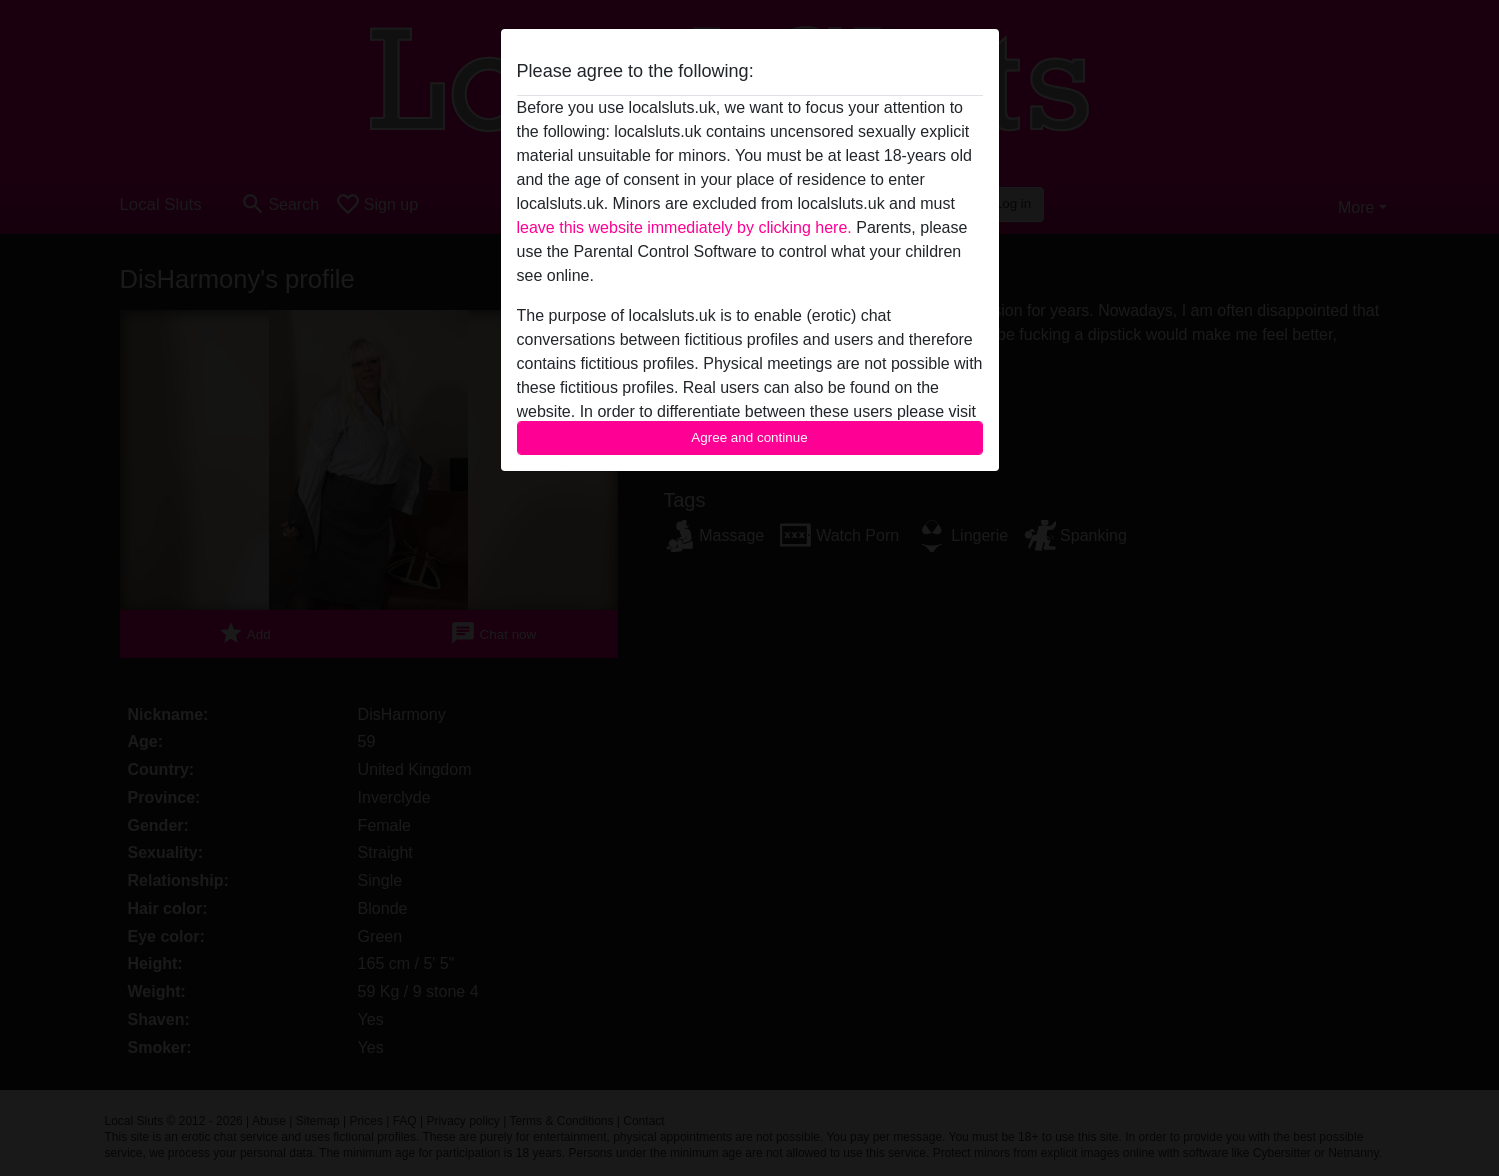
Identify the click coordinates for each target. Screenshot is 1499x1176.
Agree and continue (749, 437)
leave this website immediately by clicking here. (684, 227)
